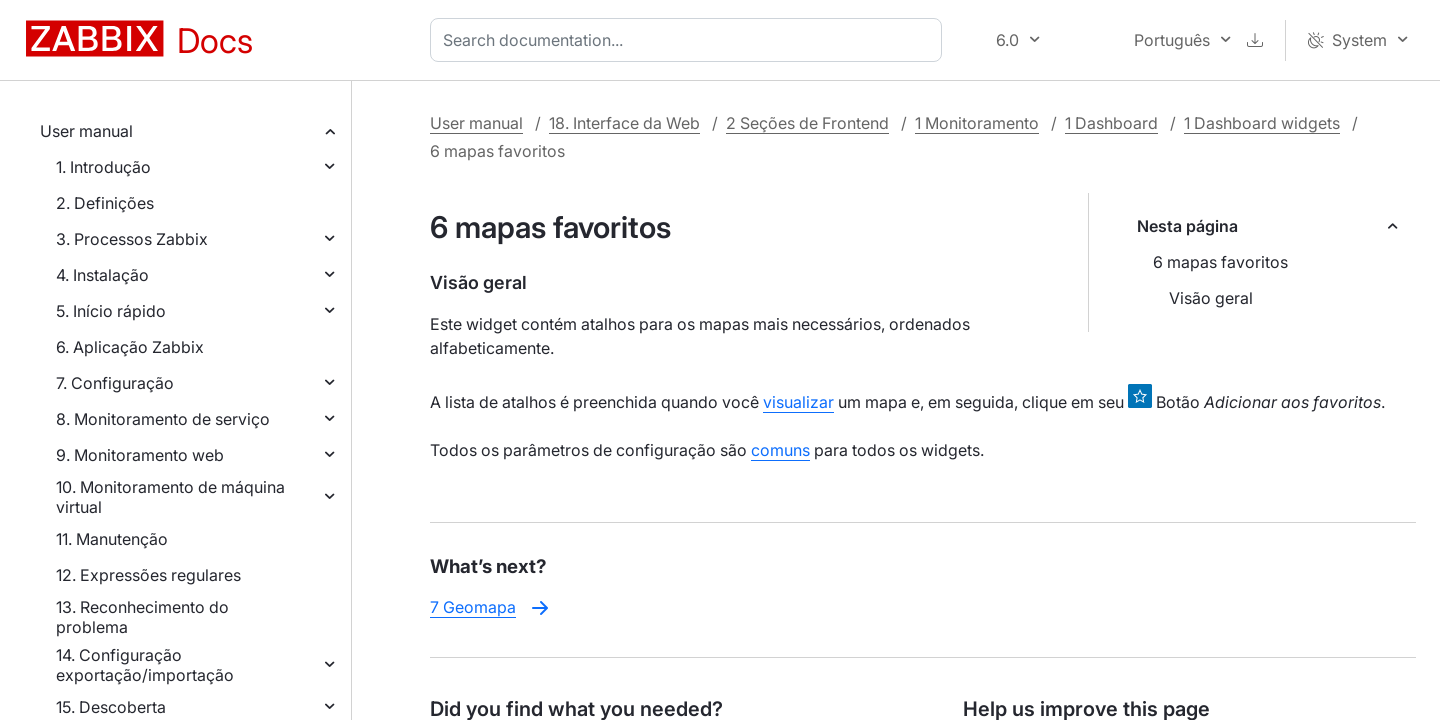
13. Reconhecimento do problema (142, 617)
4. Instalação (102, 275)
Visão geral (1211, 298)
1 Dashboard (1111, 123)
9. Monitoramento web (140, 455)
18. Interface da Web (624, 123)
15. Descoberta (111, 707)
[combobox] (690, 40)
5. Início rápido (111, 311)
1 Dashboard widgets (1262, 123)
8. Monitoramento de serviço (163, 419)
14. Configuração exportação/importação (145, 665)
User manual (86, 131)
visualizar (798, 402)
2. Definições (105, 203)
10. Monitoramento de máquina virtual (170, 497)
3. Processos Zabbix (132, 239)
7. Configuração (115, 383)
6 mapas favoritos (1220, 262)
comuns (780, 450)
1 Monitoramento (977, 123)
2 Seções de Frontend (807, 123)
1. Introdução (103, 167)
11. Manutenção (112, 539)
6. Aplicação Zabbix (130, 347)
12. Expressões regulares (148, 575)
